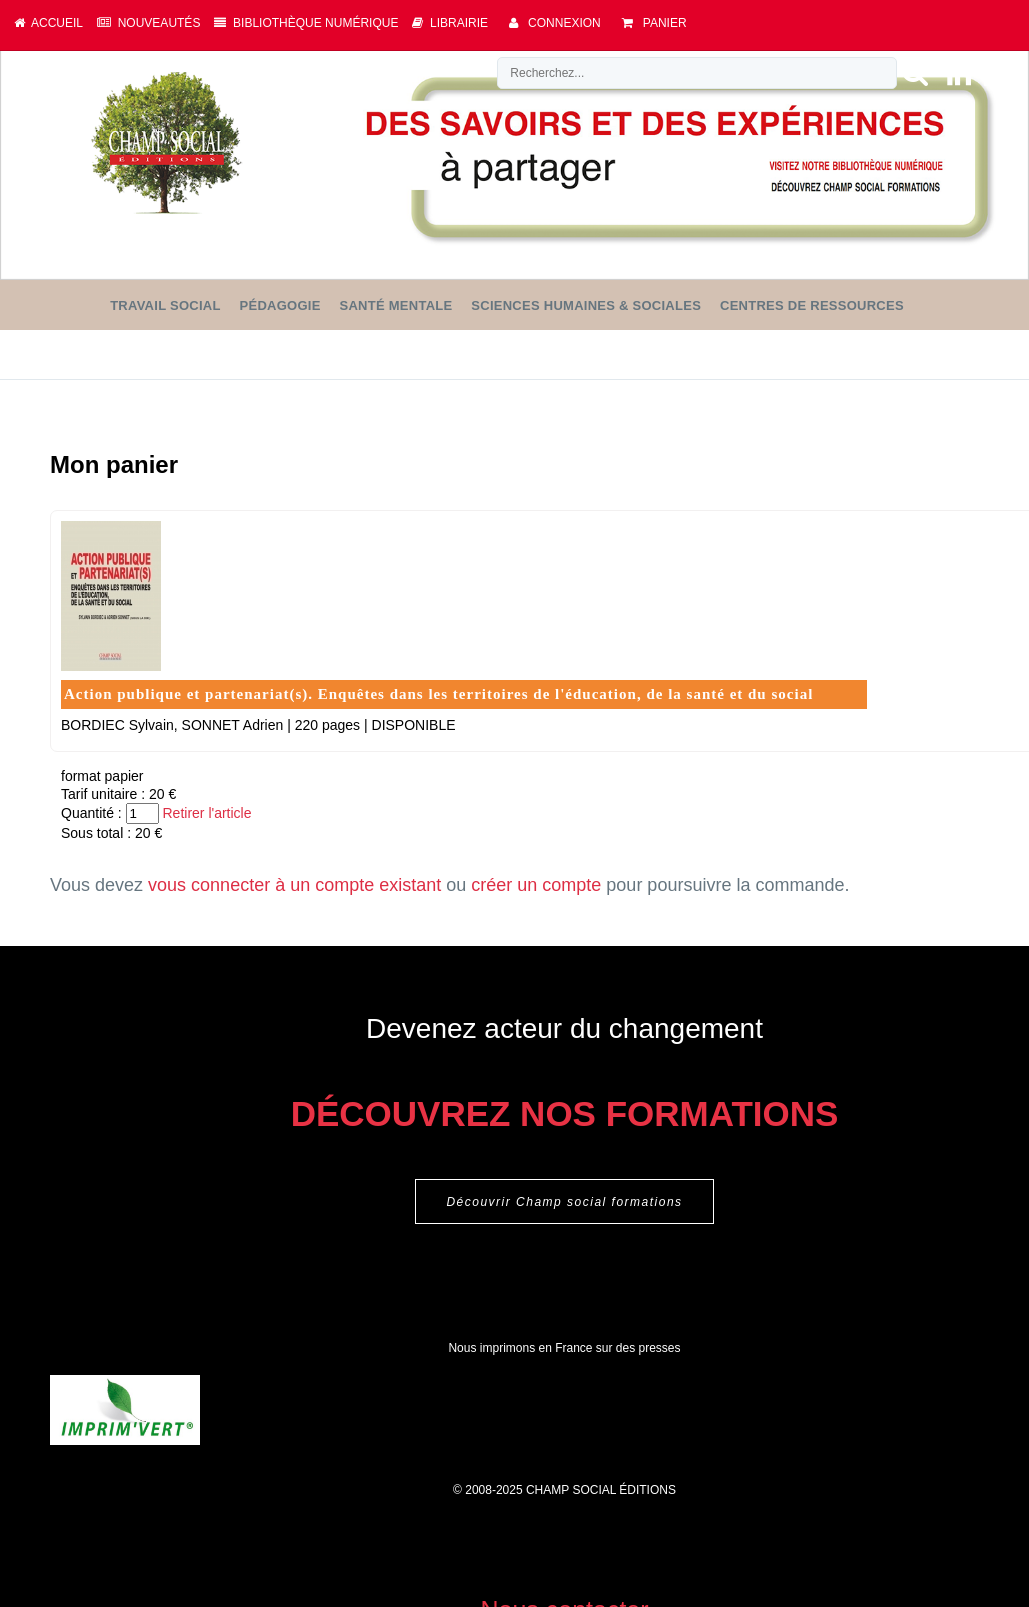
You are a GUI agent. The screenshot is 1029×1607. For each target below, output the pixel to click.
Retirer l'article (206, 813)
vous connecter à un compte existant (294, 885)
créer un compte (536, 885)
